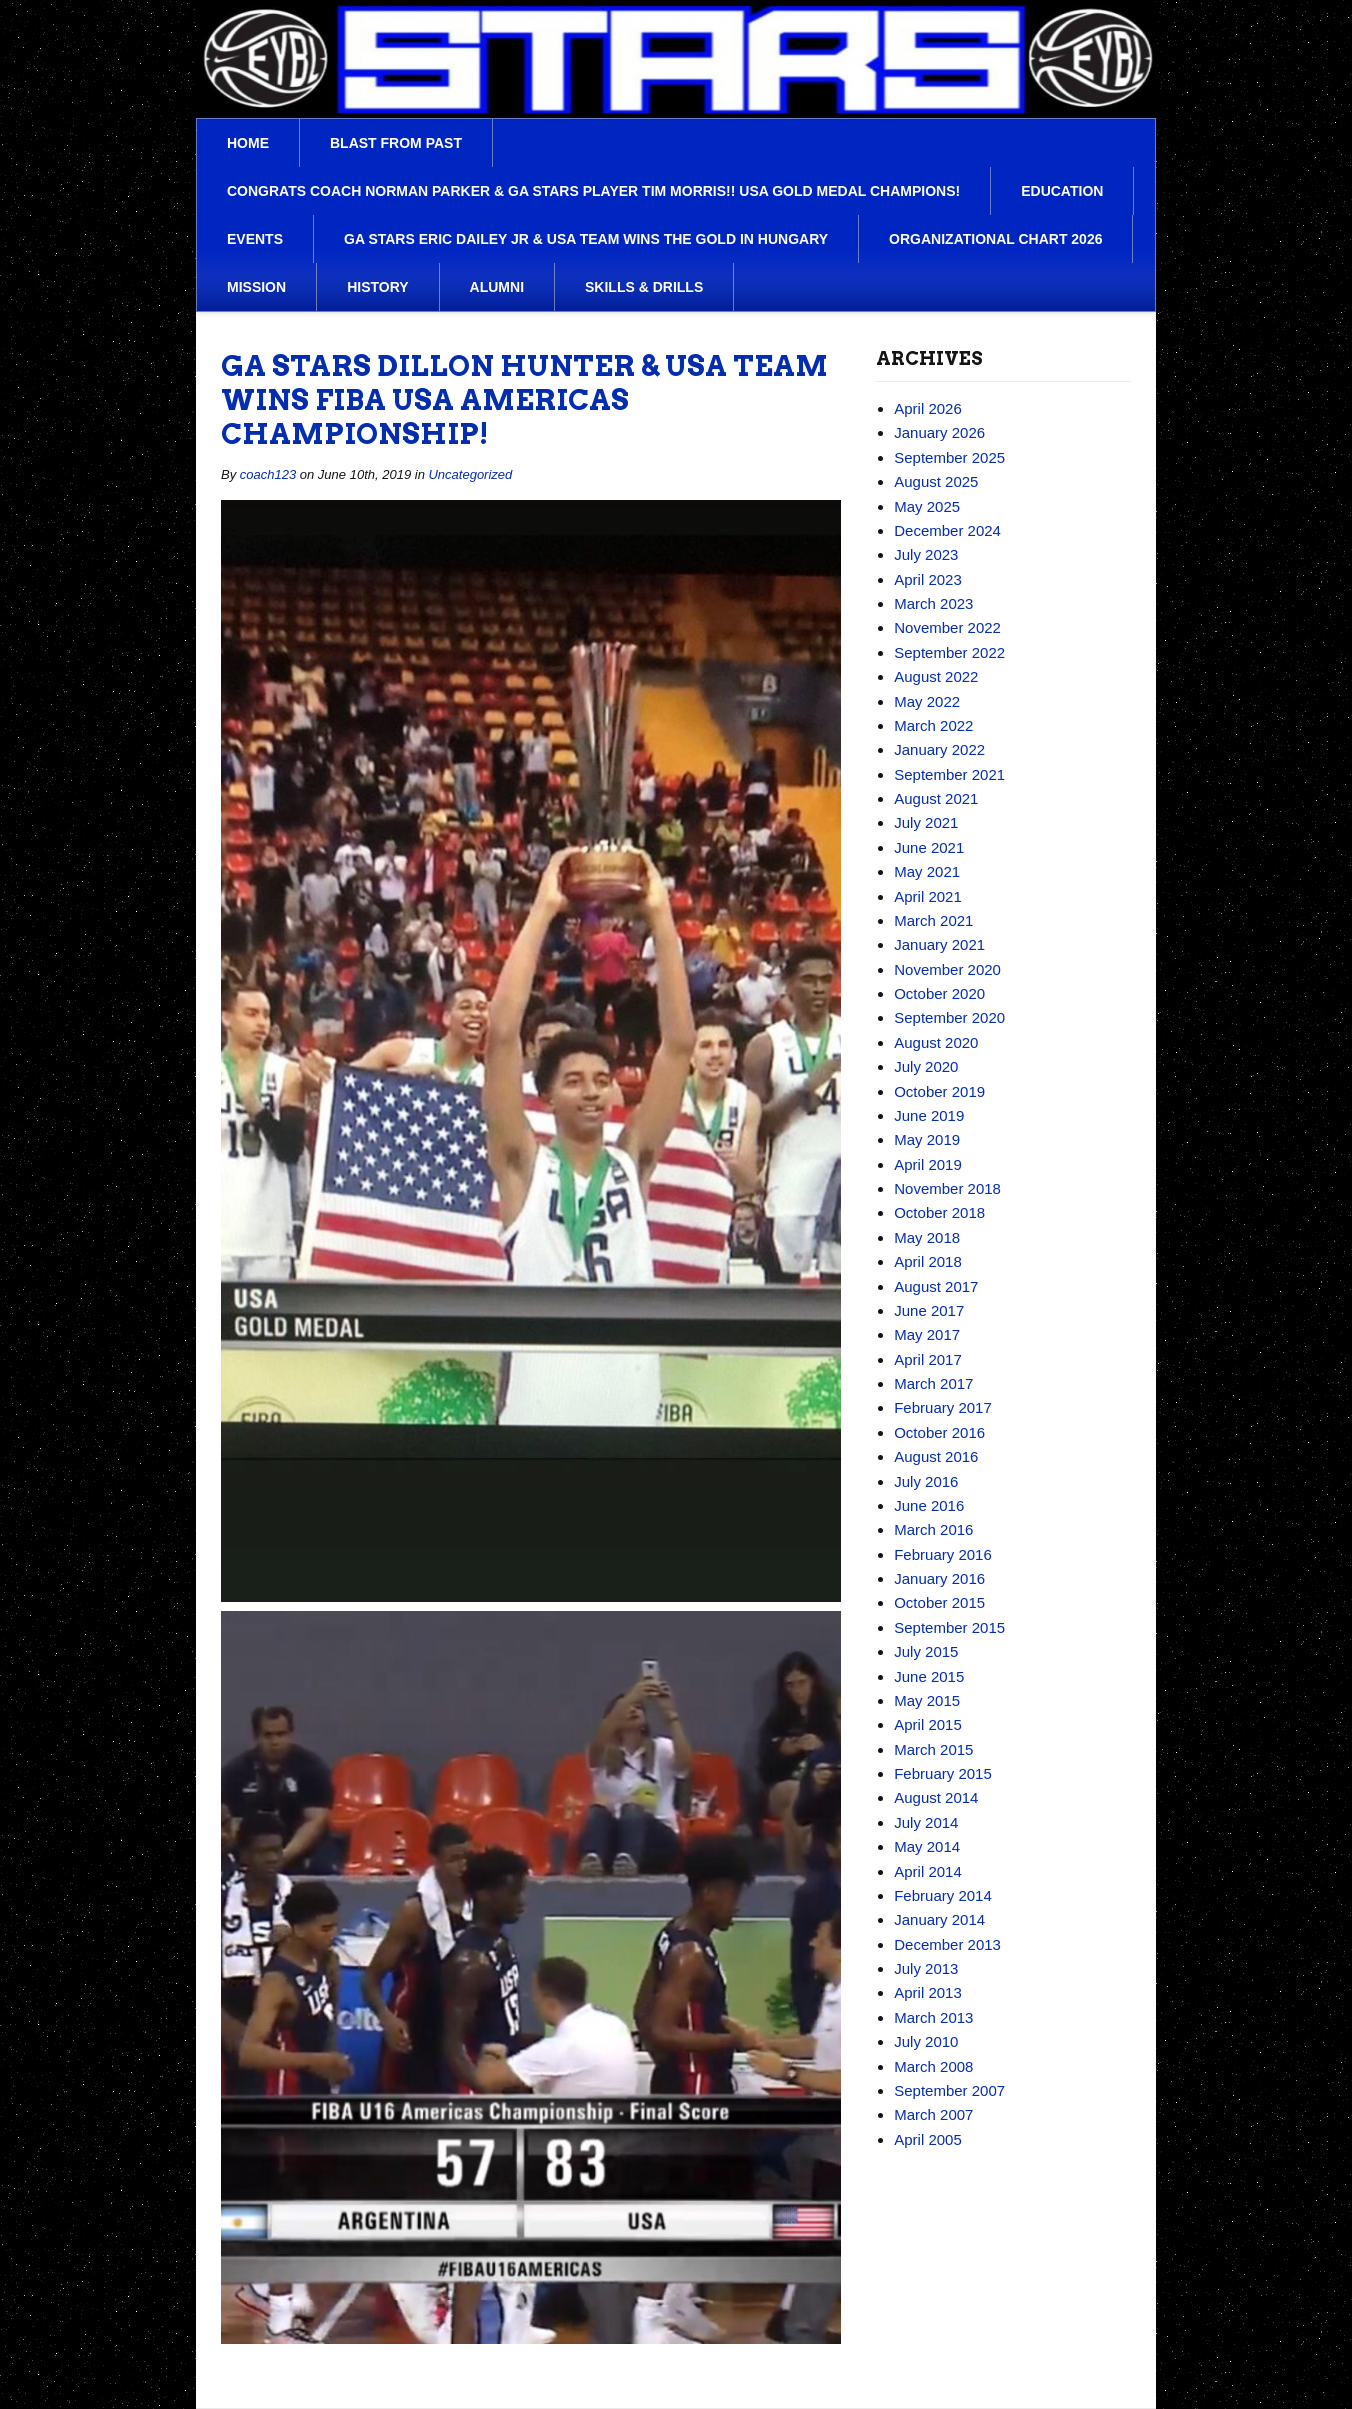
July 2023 (926, 554)
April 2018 (928, 1261)
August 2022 (936, 676)
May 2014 (927, 1846)
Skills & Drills (644, 287)
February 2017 (943, 1407)
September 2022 (949, 652)
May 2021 (927, 871)
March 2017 (933, 1383)
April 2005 (928, 2139)
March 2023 (933, 603)
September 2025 (949, 457)
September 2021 (949, 774)
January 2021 (939, 944)
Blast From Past (396, 143)
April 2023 (928, 579)
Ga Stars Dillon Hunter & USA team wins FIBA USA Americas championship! (524, 400)
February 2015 (943, 1773)
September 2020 (949, 1017)
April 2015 (928, 1724)
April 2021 (928, 896)
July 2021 (926, 822)
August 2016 (936, 1456)
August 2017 (936, 1286)
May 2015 (927, 1700)
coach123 (268, 474)
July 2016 (926, 1481)
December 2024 (947, 530)
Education (1062, 191)
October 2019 (939, 1091)
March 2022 (933, 725)
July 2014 (926, 1822)
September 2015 (949, 1627)
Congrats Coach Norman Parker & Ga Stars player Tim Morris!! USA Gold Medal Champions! (593, 191)
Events (255, 239)
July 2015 (926, 1651)
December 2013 (947, 1944)
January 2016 (939, 1578)
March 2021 (933, 920)
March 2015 (933, 1749)
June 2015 (929, 1676)
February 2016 (943, 1554)
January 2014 (939, 1919)
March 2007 (933, 2114)
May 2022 (927, 701)
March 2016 (933, 1529)
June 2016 (929, 1505)
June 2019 (929, 1115)
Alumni (497, 287)
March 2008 (933, 2066)
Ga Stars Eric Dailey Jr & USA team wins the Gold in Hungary (586, 239)
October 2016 (939, 1432)
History (377, 287)
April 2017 (928, 1359)
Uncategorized (470, 474)
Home (248, 143)
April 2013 (928, 1992)
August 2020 (936, 1042)
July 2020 (926, 1066)
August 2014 (936, 1797)
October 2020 (939, 993)
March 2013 (933, 2017)
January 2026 (939, 432)
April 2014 (928, 1871)
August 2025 (936, 481)
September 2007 (949, 2090)
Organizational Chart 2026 (995, 239)
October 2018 (939, 1212)
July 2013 (926, 1968)
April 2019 (928, 1164)
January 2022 (939, 749)
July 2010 (926, 2041)
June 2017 (929, 1310)
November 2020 (947, 969)
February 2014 (943, 1895)
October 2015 (939, 1602)
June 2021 (929, 847)
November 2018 (947, 1188)
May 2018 (927, 1237)
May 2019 (927, 1139)
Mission (256, 287)
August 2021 (936, 798)
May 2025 (927, 506)
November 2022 (947, 627)
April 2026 (928, 408)
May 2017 (927, 1334)
